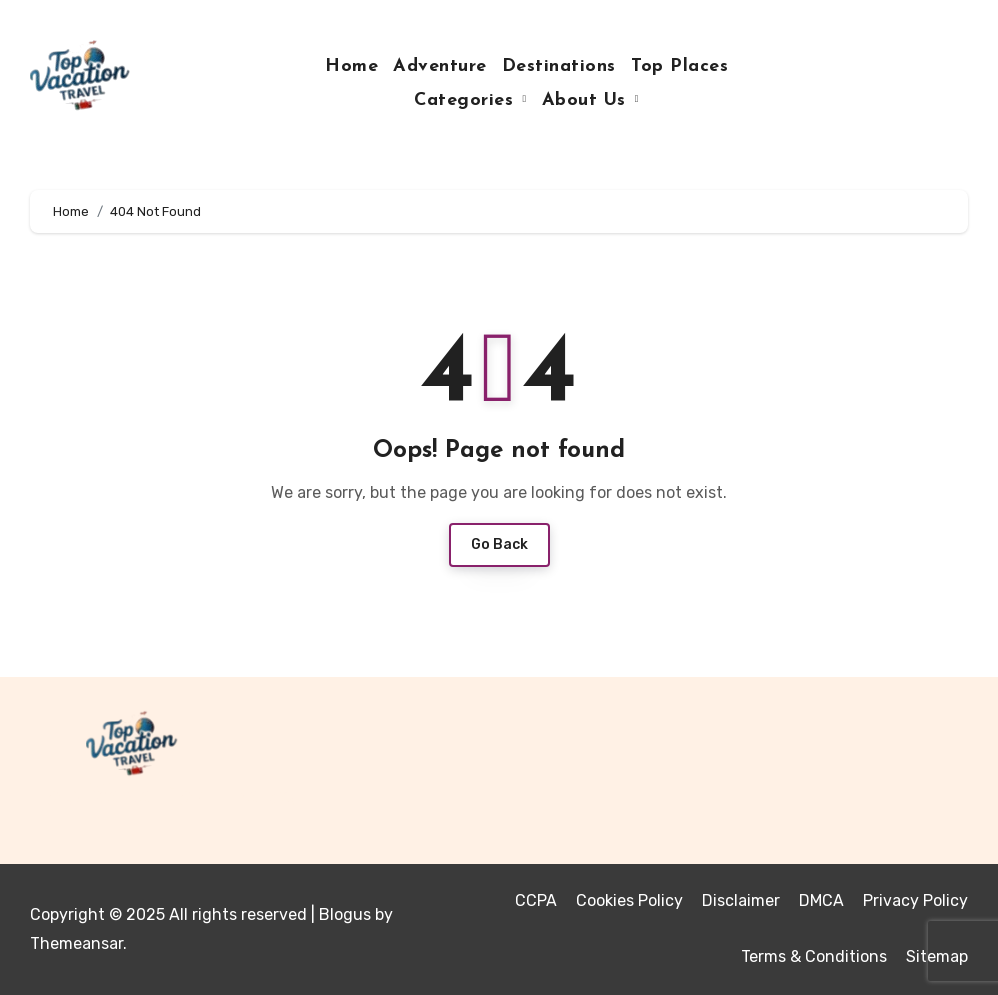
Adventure (440, 66)
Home (351, 66)
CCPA (536, 900)
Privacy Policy (915, 900)
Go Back (499, 544)
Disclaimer (741, 900)
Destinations (559, 66)
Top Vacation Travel (168, 797)
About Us (587, 100)
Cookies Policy (629, 900)
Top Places (679, 66)
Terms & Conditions (814, 956)
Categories (467, 100)
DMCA (821, 900)
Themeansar (76, 943)
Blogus (345, 914)
